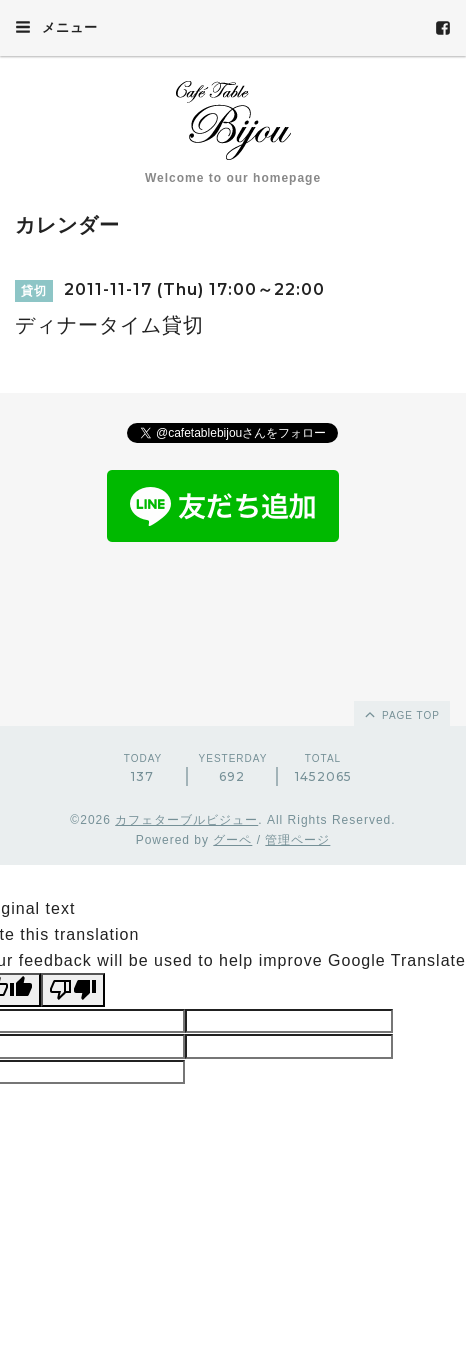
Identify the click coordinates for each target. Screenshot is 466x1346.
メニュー (56, 27)
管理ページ (297, 840)
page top (401, 714)
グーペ (232, 840)
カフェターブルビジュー (186, 820)
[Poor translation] (73, 990)
